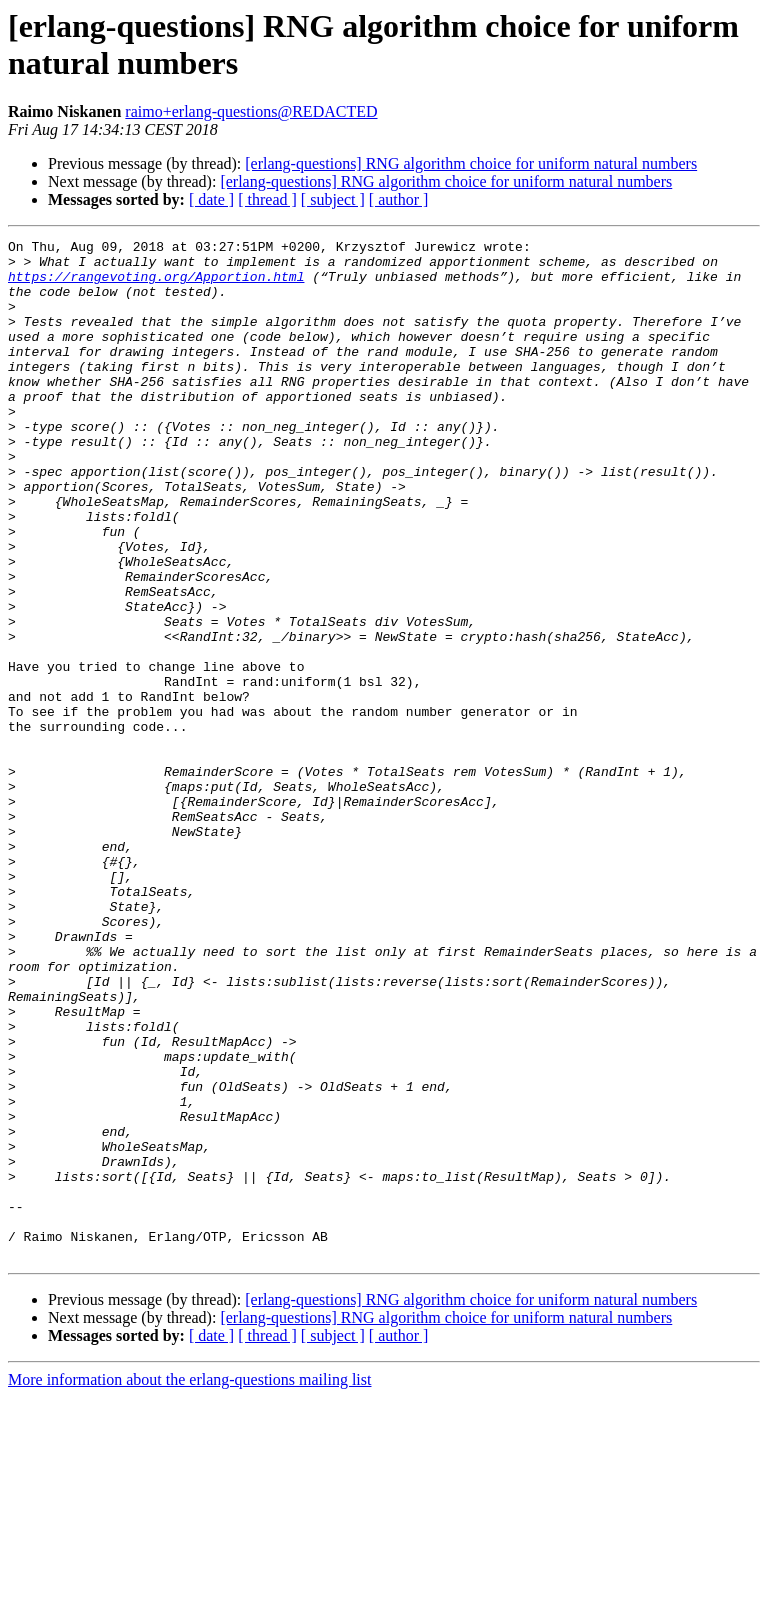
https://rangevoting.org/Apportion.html (156, 285)
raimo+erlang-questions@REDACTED (251, 111)
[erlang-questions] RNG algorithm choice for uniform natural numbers (471, 163)
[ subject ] (333, 199)
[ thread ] (267, 199)
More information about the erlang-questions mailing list (189, 1583)
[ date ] (211, 199)
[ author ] (399, 199)
